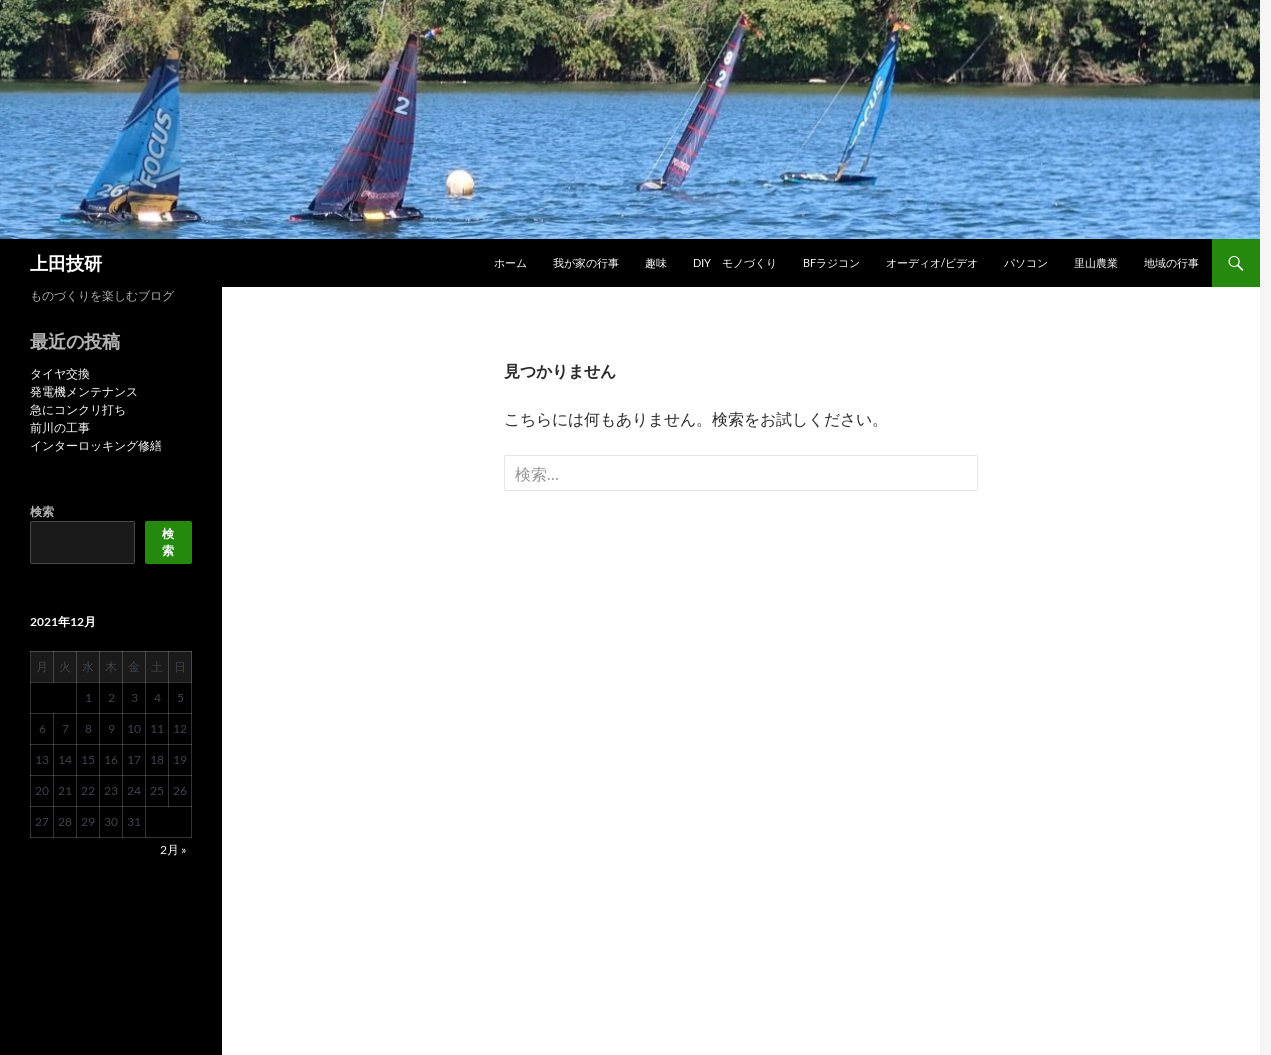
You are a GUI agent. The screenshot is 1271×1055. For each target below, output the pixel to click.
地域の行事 (1171, 262)
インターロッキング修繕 (96, 445)
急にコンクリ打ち (78, 409)
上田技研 (66, 263)
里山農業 (1096, 262)
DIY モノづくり (735, 262)
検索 (42, 511)
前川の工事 (60, 427)
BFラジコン (831, 262)
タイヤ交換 (60, 373)
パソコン (1026, 262)
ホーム (510, 262)
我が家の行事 (586, 262)
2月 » (173, 849)
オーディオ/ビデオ (932, 262)
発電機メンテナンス (84, 391)
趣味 (656, 262)
